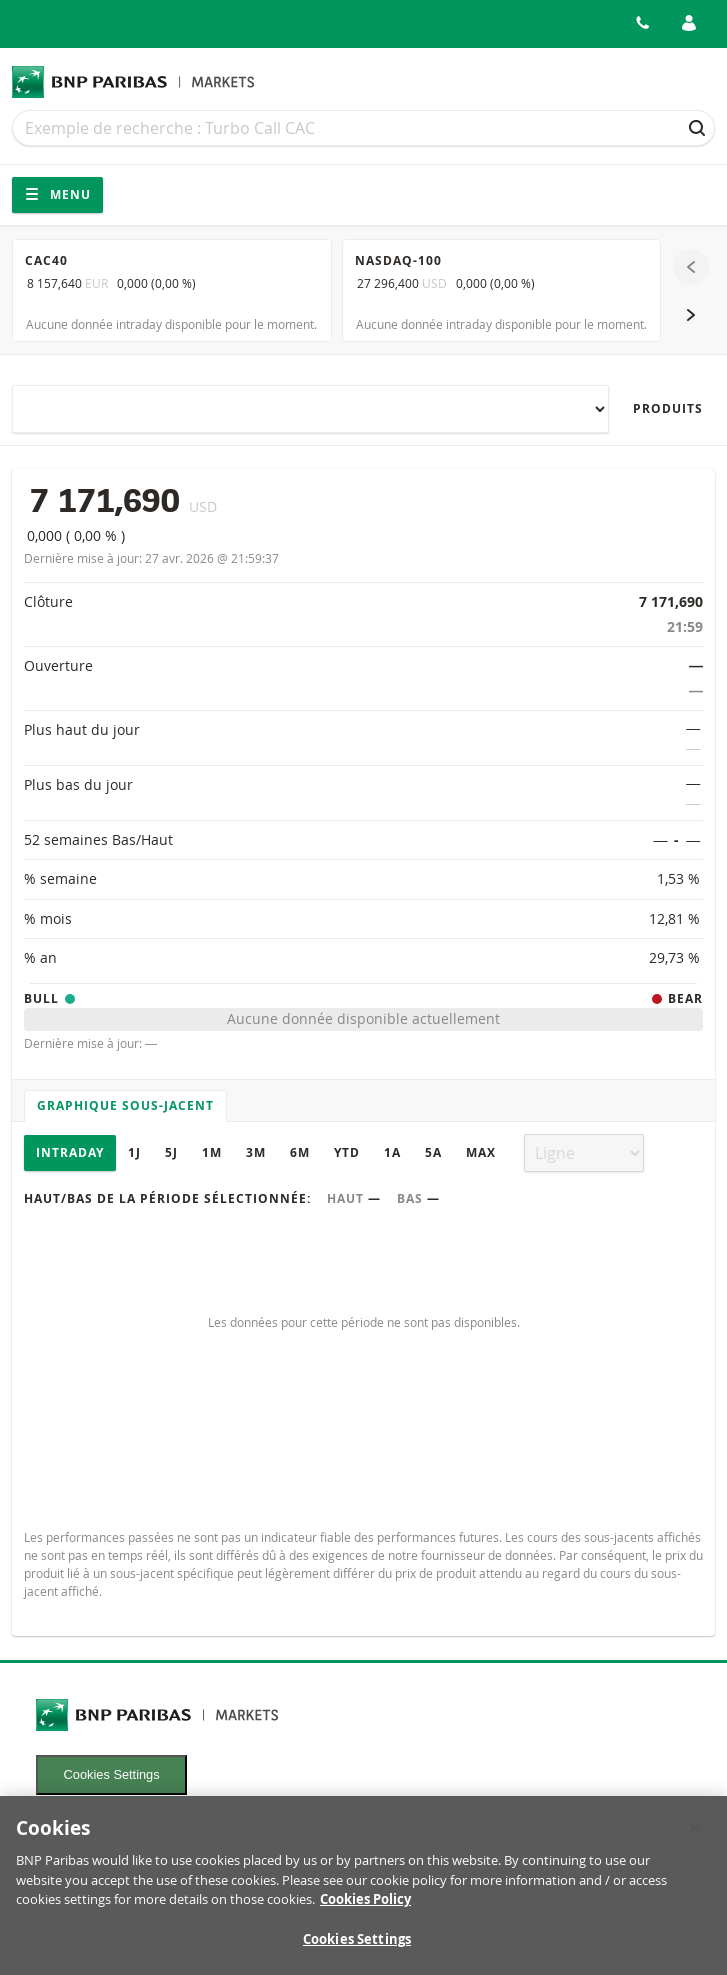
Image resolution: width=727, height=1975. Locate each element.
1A (392, 1152)
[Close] (695, 1838)
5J (171, 1152)
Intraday (70, 1152)
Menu (57, 194)
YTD (347, 1152)
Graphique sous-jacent (125, 1105)
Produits (668, 408)
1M (212, 1152)
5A (433, 1152)
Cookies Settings (112, 1774)
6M (300, 1152)
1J (134, 1152)
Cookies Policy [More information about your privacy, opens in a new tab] (365, 1909)
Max (481, 1152)
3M (256, 1152)
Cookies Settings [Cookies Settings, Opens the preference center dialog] (357, 1949)
